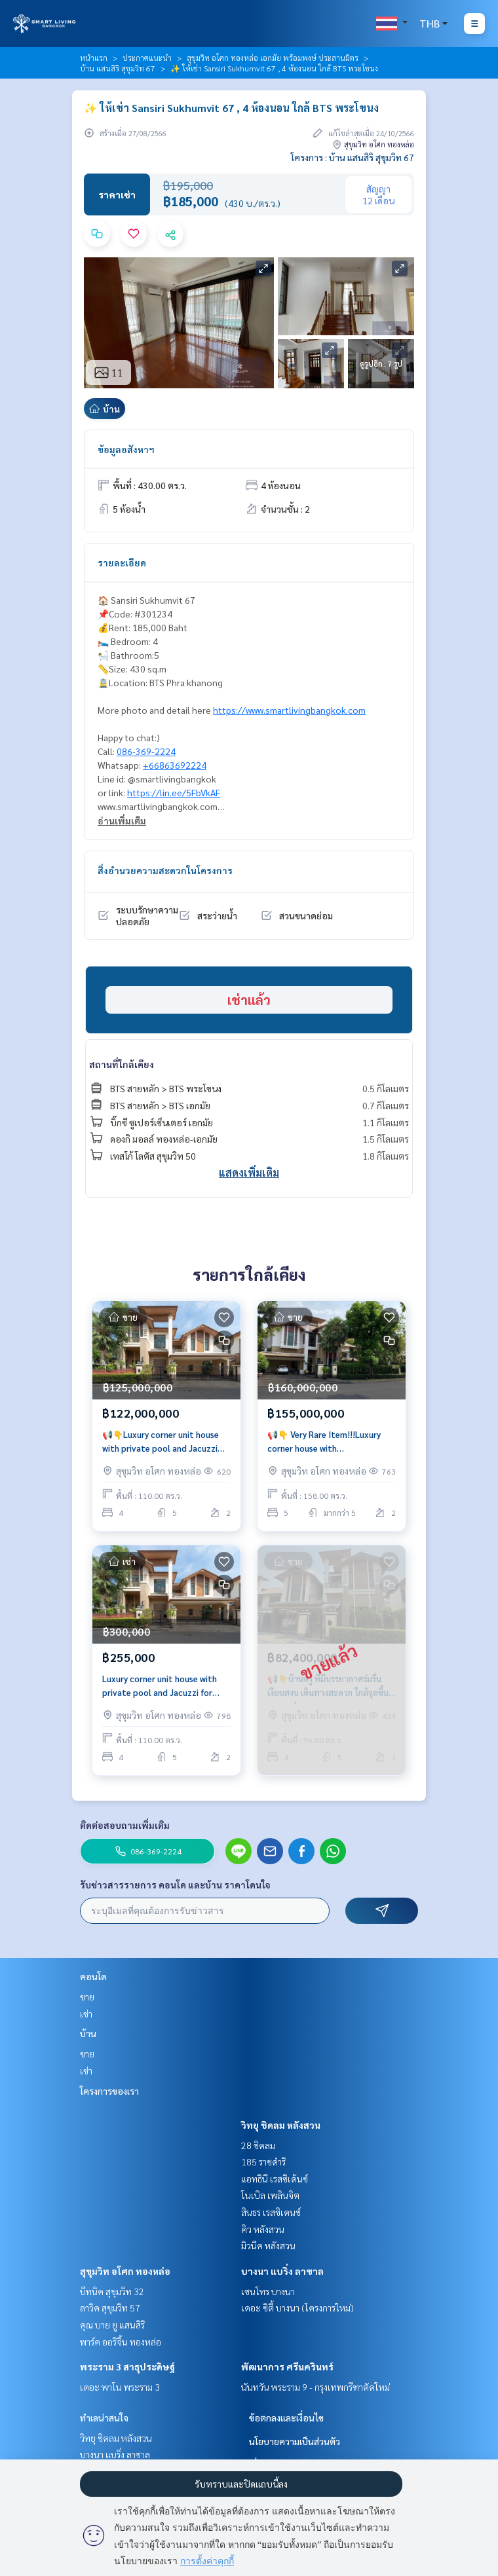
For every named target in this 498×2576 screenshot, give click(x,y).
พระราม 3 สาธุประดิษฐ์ (127, 2366)
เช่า (86, 2013)
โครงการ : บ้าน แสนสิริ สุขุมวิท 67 (352, 157)
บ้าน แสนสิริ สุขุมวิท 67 (117, 68)
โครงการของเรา (109, 2091)
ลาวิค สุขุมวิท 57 (110, 2307)
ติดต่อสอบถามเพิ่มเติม (125, 1825)
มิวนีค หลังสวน (268, 2245)
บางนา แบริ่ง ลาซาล (282, 2271)
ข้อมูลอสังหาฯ (126, 449)
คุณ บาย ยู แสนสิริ (112, 2324)
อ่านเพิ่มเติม (122, 820)
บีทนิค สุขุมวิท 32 (112, 2291)
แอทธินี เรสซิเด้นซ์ (274, 2178)
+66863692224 (174, 765)
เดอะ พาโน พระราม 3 (120, 2387)
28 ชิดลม (258, 2145)
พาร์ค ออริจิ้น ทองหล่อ (120, 2341)
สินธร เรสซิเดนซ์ (271, 2212)
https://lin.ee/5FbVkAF (173, 792)
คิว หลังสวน (262, 2229)
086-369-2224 (146, 751)
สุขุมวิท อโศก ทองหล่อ (125, 2271)
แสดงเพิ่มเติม (249, 1172)
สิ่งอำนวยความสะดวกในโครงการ (165, 870)
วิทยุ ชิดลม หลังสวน (280, 2125)
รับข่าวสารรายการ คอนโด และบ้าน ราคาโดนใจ (175, 1884)
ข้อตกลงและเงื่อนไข (286, 2417)
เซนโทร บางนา (268, 2291)
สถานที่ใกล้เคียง (121, 1064)
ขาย (87, 1996)
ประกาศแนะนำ (147, 57)
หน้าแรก (93, 57)
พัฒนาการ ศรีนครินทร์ (287, 2366)
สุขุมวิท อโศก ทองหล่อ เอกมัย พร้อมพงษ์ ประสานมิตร (272, 57)
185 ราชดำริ (263, 2161)
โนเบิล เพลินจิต (270, 2195)
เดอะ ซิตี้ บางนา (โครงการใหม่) (297, 2307)
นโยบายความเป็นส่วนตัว (294, 2441)
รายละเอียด (122, 562)
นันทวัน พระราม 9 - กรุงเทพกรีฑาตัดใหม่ (315, 2387)
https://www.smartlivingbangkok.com (289, 710)
